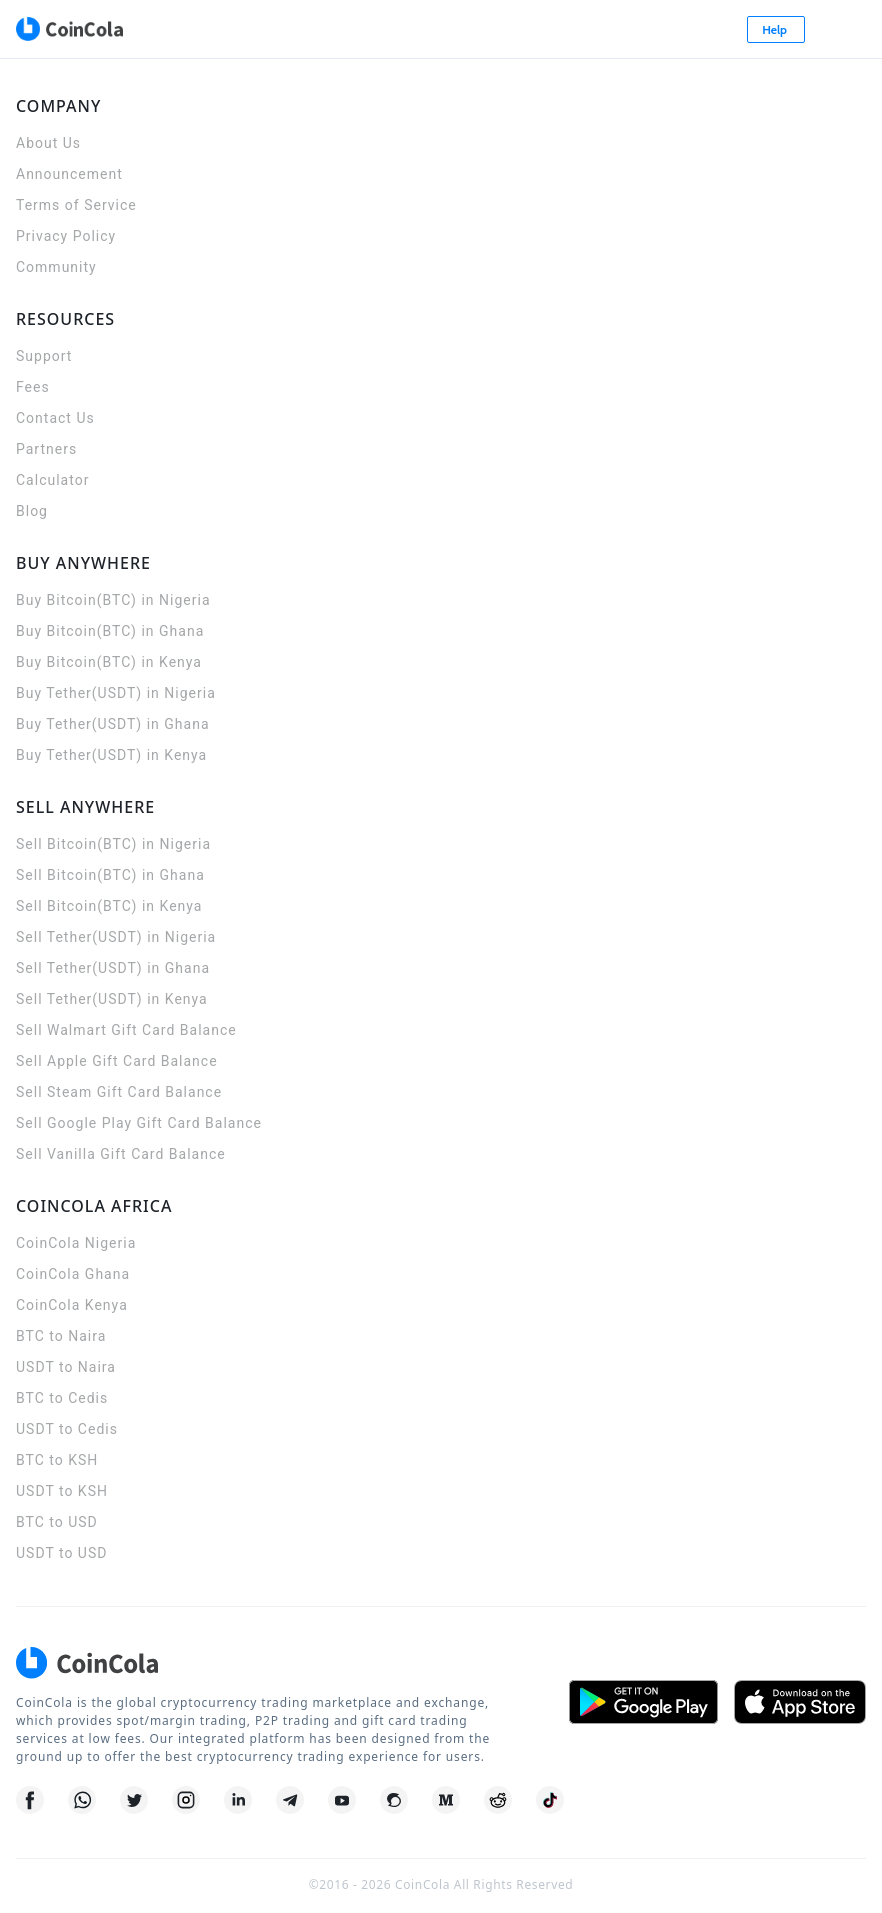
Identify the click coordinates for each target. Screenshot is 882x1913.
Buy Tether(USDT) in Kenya (111, 755)
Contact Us (55, 418)
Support (44, 356)
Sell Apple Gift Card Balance (117, 1061)
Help (776, 29)
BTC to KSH (57, 1460)
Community (56, 267)
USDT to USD (61, 1553)
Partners (46, 449)
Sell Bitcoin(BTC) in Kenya (109, 906)
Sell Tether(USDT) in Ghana (113, 968)
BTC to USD (57, 1522)
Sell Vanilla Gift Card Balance (121, 1154)
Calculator (52, 480)
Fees (33, 387)
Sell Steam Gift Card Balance (119, 1092)
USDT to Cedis (67, 1429)
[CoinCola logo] (69, 29)
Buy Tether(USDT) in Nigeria (116, 693)
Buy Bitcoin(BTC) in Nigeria (113, 600)
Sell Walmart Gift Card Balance (126, 1030)
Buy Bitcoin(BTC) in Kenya (109, 662)
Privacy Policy (66, 236)
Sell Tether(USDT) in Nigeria (116, 937)
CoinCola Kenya (72, 1305)
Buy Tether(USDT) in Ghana (113, 724)
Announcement (69, 174)
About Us (48, 143)
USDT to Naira (66, 1367)
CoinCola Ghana (73, 1274)
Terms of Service (76, 205)
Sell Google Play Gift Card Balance (139, 1123)
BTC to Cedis (62, 1398)
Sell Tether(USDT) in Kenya (112, 999)
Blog (32, 511)
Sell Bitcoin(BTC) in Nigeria (113, 844)
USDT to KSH (62, 1491)
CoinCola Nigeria (76, 1243)
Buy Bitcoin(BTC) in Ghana (110, 631)
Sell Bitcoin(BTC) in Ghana (110, 875)
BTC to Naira (61, 1336)
